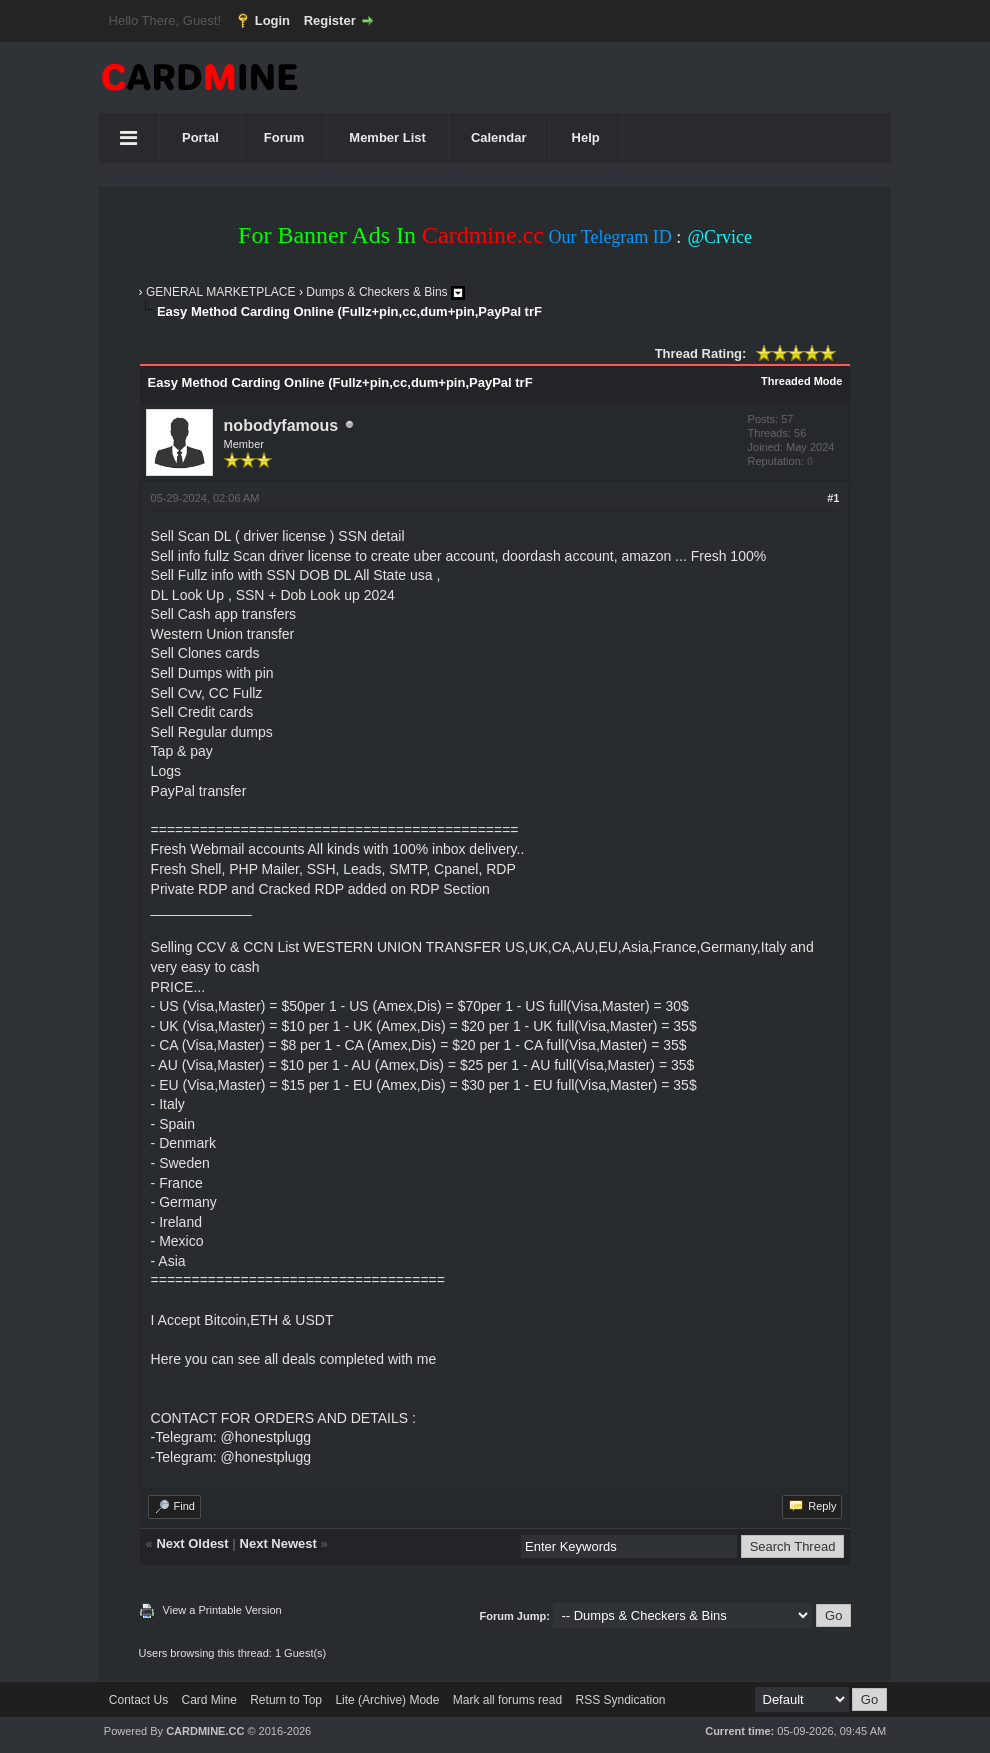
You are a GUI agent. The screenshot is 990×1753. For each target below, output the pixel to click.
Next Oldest (192, 1543)
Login (272, 20)
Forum (284, 137)
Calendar (499, 137)
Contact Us (138, 1700)
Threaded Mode (801, 381)
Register (330, 20)
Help (586, 137)
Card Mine (209, 1700)
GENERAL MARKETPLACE (221, 292)
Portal (200, 137)
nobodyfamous (281, 425)
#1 (833, 498)
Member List (387, 137)
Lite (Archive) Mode (387, 1700)
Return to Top (286, 1700)
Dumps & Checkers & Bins (376, 292)
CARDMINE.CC (205, 1731)
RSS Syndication (620, 1700)
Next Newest (278, 1543)
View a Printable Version (222, 1610)
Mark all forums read (507, 1700)
